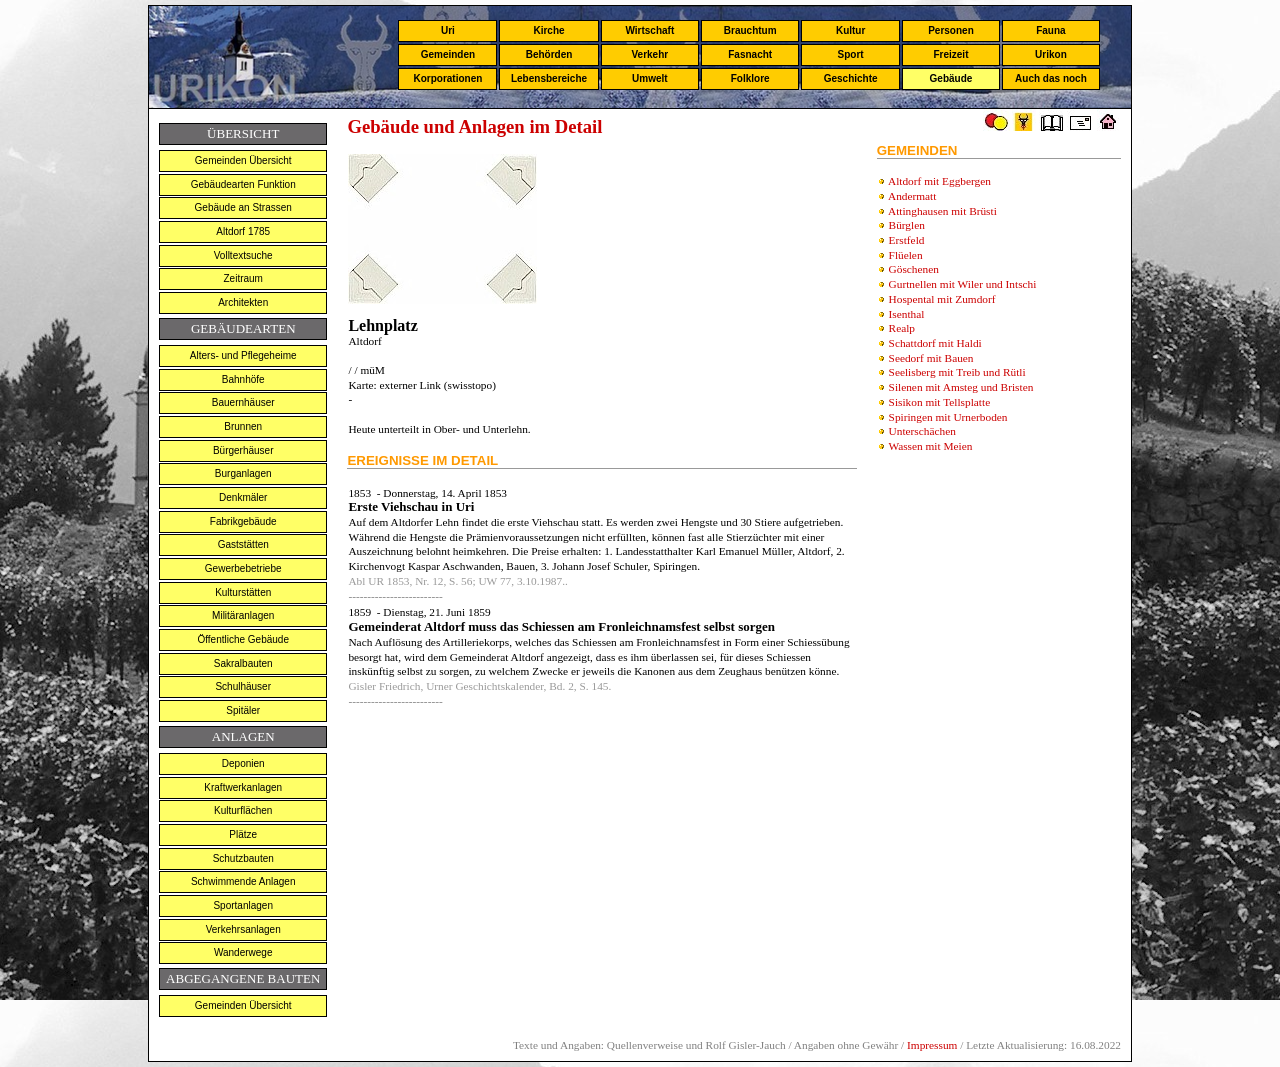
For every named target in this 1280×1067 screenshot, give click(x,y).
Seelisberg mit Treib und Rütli (957, 372)
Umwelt (650, 78)
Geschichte (851, 78)
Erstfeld (907, 240)
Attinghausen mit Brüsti (942, 211)
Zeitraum (242, 278)
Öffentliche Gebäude (243, 639)
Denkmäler (243, 497)
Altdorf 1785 (243, 231)
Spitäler (243, 710)
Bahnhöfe (243, 379)
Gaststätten (243, 544)
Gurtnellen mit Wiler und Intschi (963, 284)
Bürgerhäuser (243, 450)
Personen (951, 30)
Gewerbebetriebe (243, 568)
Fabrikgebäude (243, 521)
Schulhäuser (243, 686)
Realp (902, 328)
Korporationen (447, 78)
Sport (851, 54)
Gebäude (951, 78)
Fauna (1050, 30)
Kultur (850, 30)
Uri (448, 30)
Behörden (549, 54)
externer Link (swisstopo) (436, 385)
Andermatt (912, 196)
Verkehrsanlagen (243, 929)
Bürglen (907, 225)
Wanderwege (243, 952)
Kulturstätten (243, 592)
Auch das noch (1051, 78)
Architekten (243, 302)
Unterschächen (922, 431)
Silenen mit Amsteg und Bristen (961, 387)
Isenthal (907, 314)
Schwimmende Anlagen (243, 881)
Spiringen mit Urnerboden (948, 417)
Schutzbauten (243, 858)
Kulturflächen (243, 810)
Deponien (243, 763)
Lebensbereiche (549, 78)
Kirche (548, 30)
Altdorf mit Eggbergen (939, 181)
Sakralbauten (243, 663)
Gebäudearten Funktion (243, 184)
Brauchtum (750, 30)
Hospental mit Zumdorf (942, 299)
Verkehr (649, 54)
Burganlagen (243, 473)
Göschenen (914, 269)
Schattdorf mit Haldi (935, 343)
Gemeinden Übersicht (243, 160)
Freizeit (950, 54)
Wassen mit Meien (930, 446)
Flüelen (906, 255)
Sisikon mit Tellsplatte (940, 402)
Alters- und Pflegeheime (243, 355)
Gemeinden (448, 54)
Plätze (243, 834)
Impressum (932, 1045)
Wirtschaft (649, 30)
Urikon (1051, 54)
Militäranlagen (243, 615)
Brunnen (243, 426)
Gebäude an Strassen (243, 207)
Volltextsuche (243, 255)
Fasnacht (750, 54)
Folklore (750, 78)
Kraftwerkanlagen (243, 787)
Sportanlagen (243, 905)
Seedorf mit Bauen (931, 358)
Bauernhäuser (243, 402)
